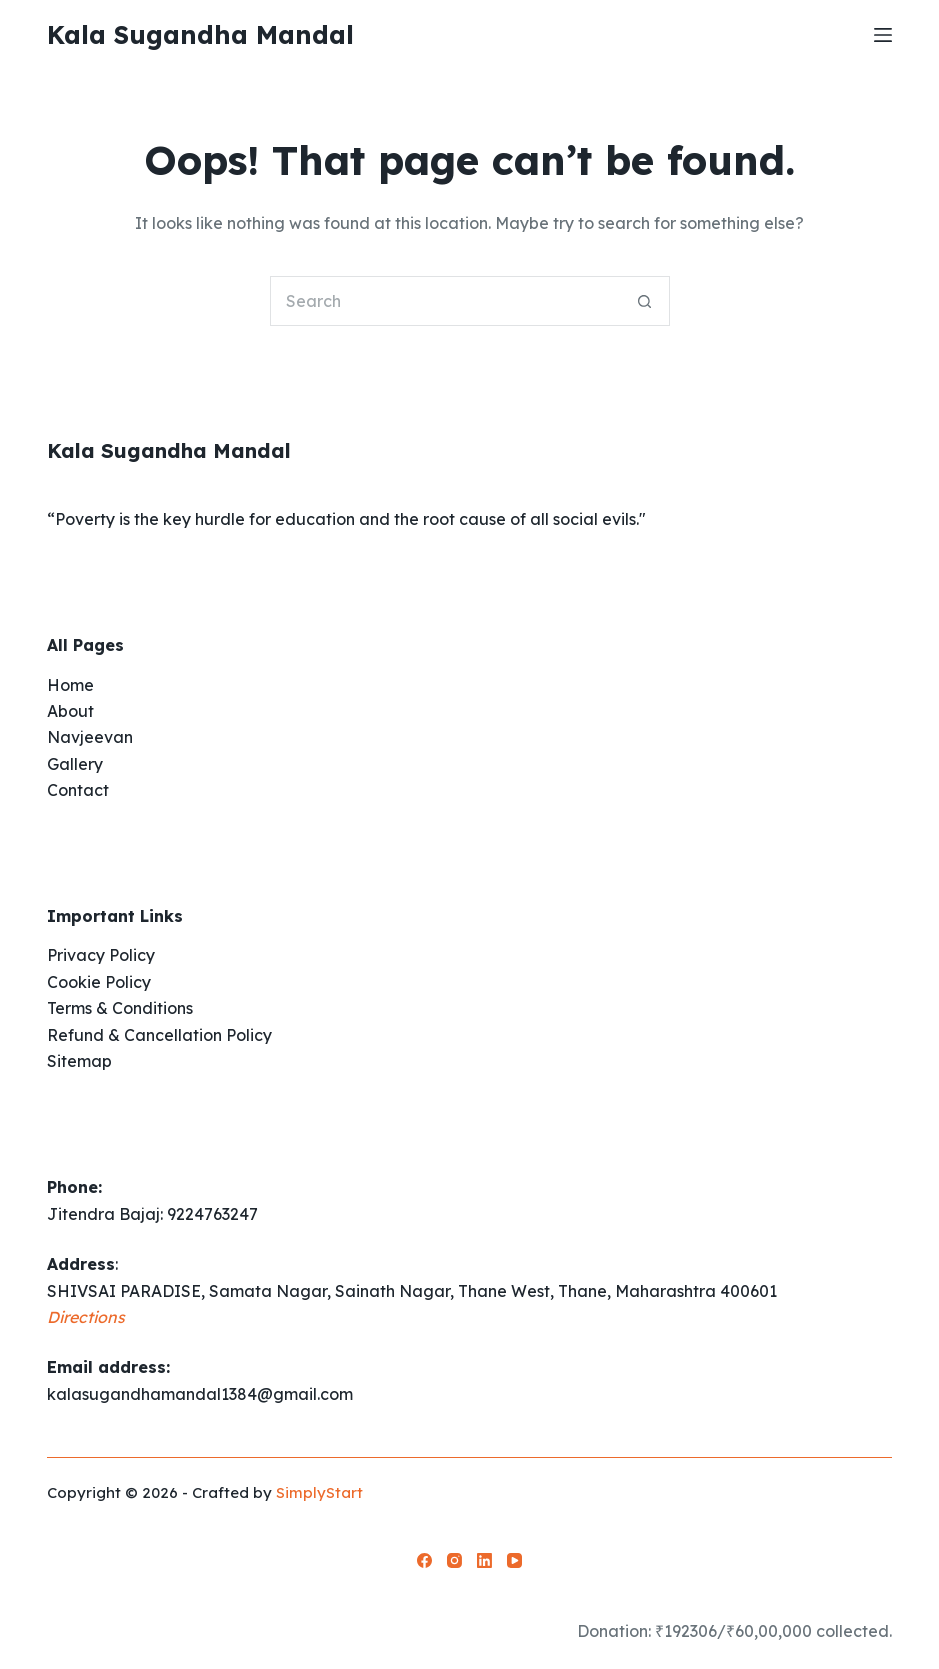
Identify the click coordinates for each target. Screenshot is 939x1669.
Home (70, 685)
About (70, 711)
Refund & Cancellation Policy (159, 1035)
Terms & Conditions (120, 1008)
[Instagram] (454, 1560)
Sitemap (79, 1061)
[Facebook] (424, 1560)
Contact (78, 790)
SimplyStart (319, 1492)
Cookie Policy (99, 982)
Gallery (75, 764)
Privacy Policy (101, 955)
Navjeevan (90, 737)
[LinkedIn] (484, 1560)
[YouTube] (514, 1560)
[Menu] (883, 35)
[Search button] (645, 301)
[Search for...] (445, 301)
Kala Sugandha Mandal (200, 34)
